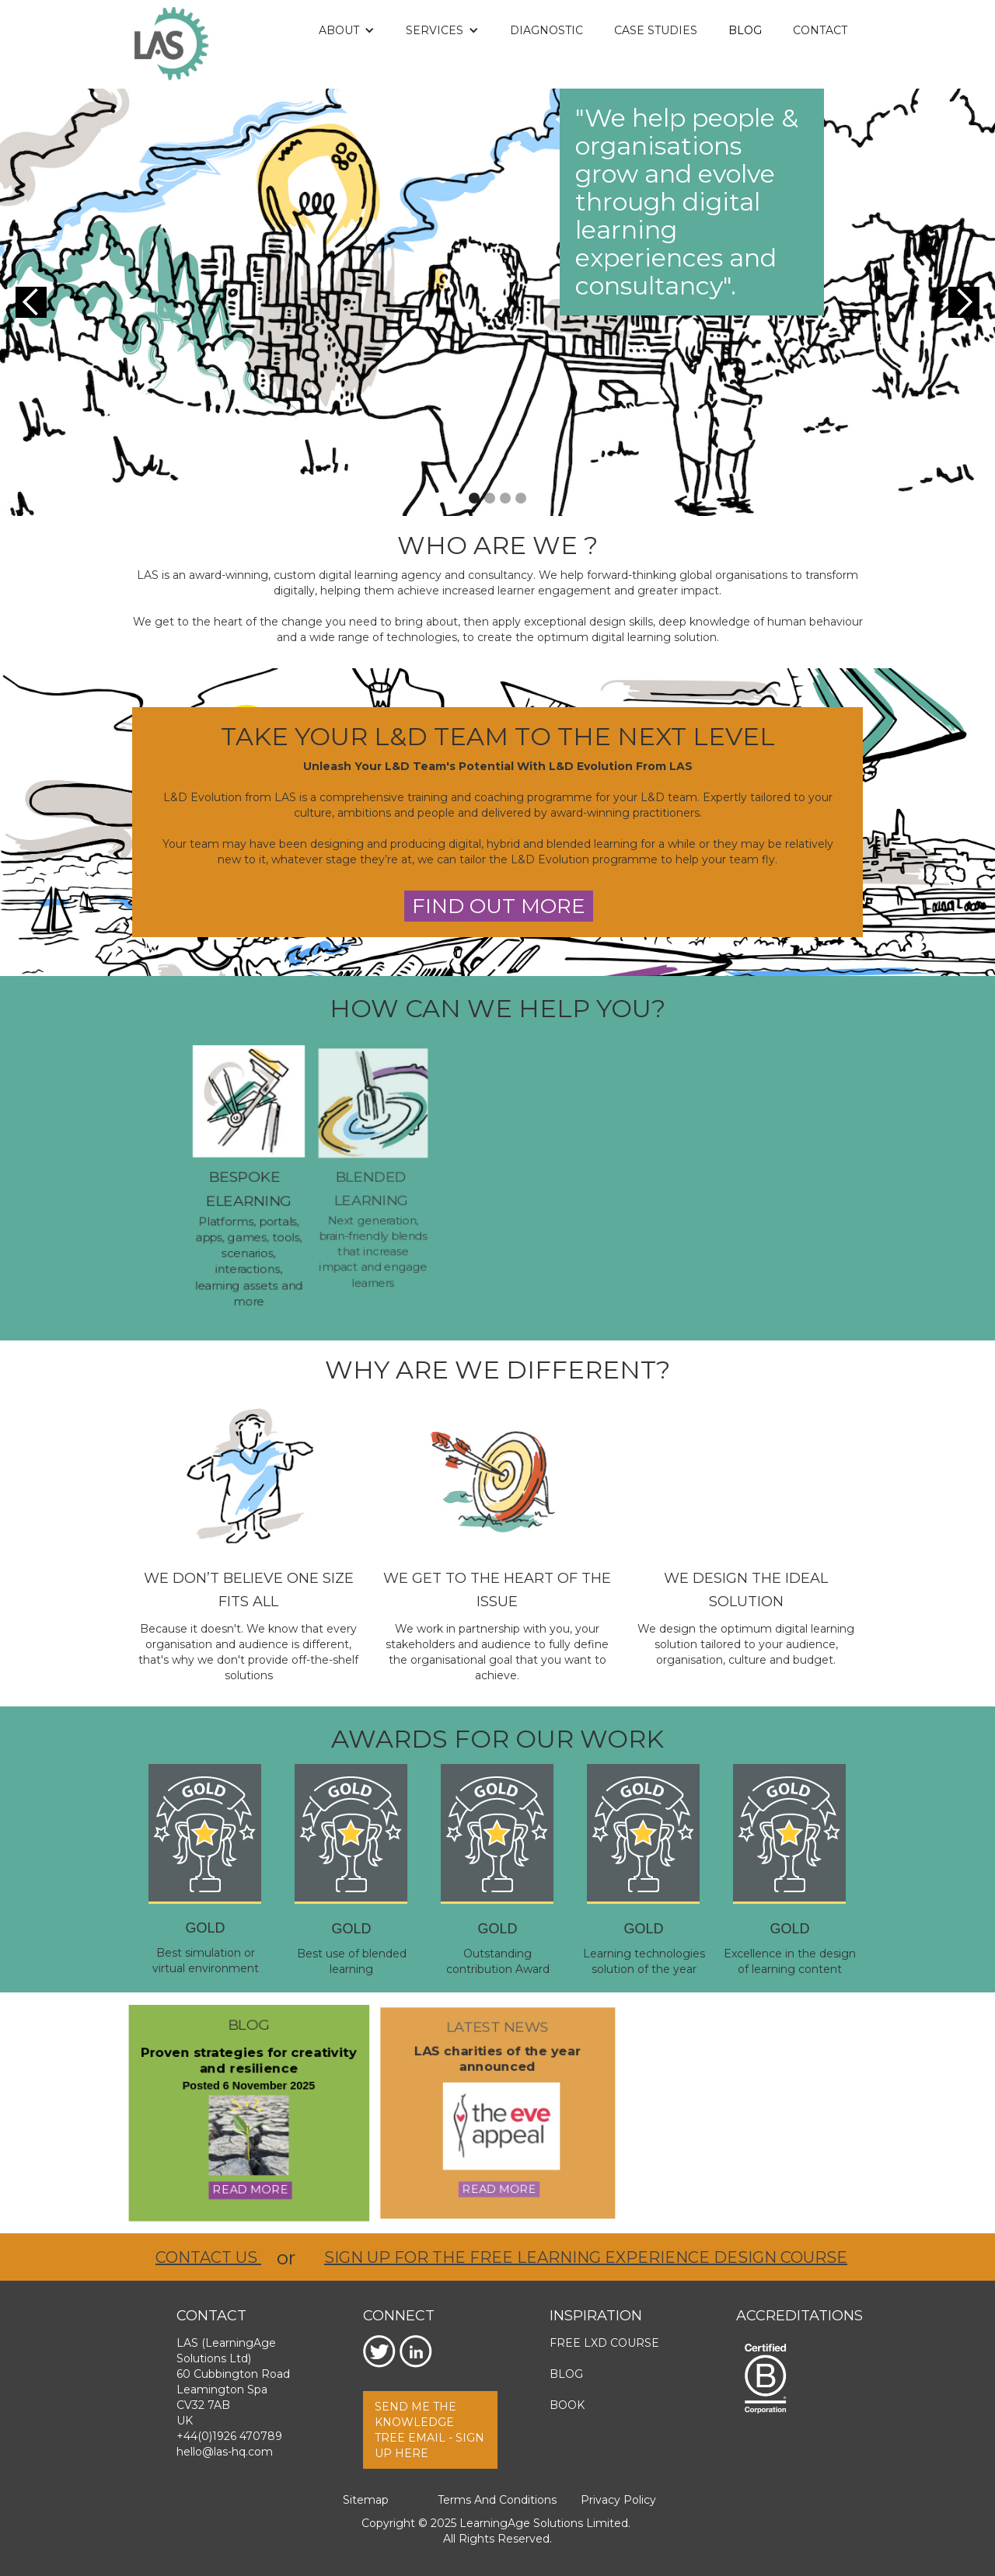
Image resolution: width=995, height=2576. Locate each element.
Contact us (208, 2257)
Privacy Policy (618, 2500)
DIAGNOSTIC (546, 30)
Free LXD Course (604, 2343)
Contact (820, 30)
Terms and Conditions (497, 2500)
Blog (745, 30)
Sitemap (366, 2500)
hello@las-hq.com (224, 2452)
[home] (171, 44)
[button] (346, 30)
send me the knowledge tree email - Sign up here (429, 2430)
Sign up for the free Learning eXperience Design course (585, 2257)
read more (250, 2188)
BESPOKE (246, 1177)
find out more (498, 906)
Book (567, 2405)
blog (249, 2027)
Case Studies (655, 30)
